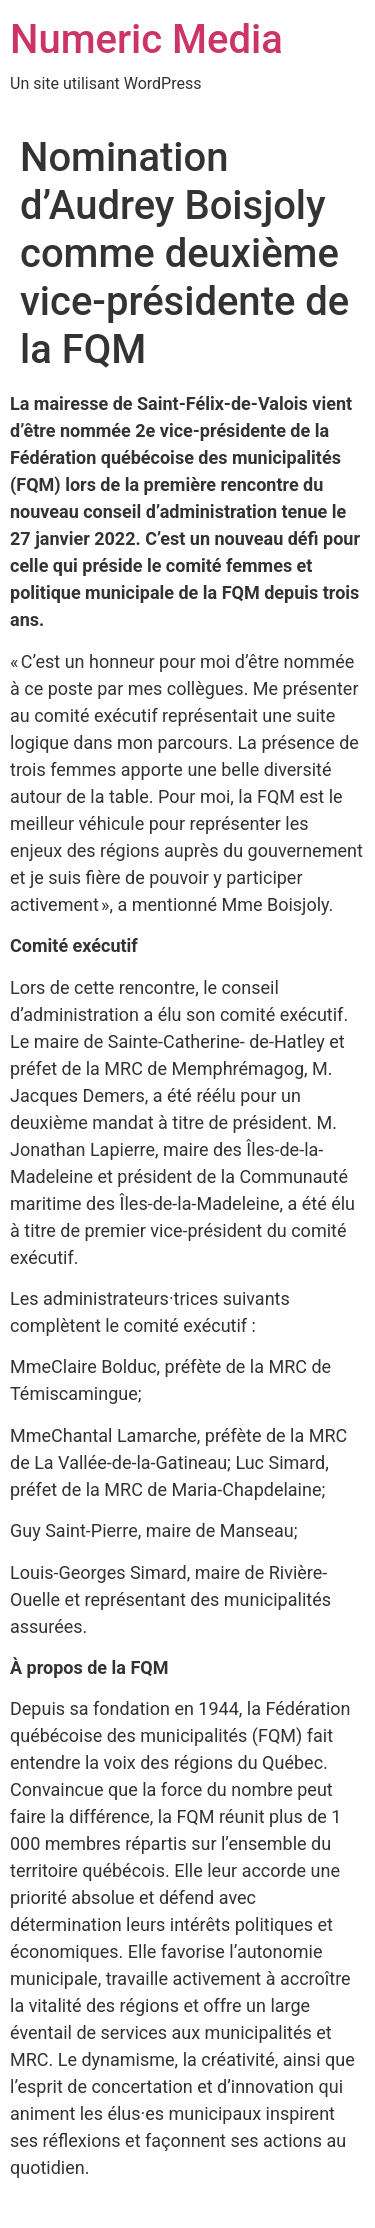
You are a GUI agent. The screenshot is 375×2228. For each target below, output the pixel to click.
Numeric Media (146, 39)
